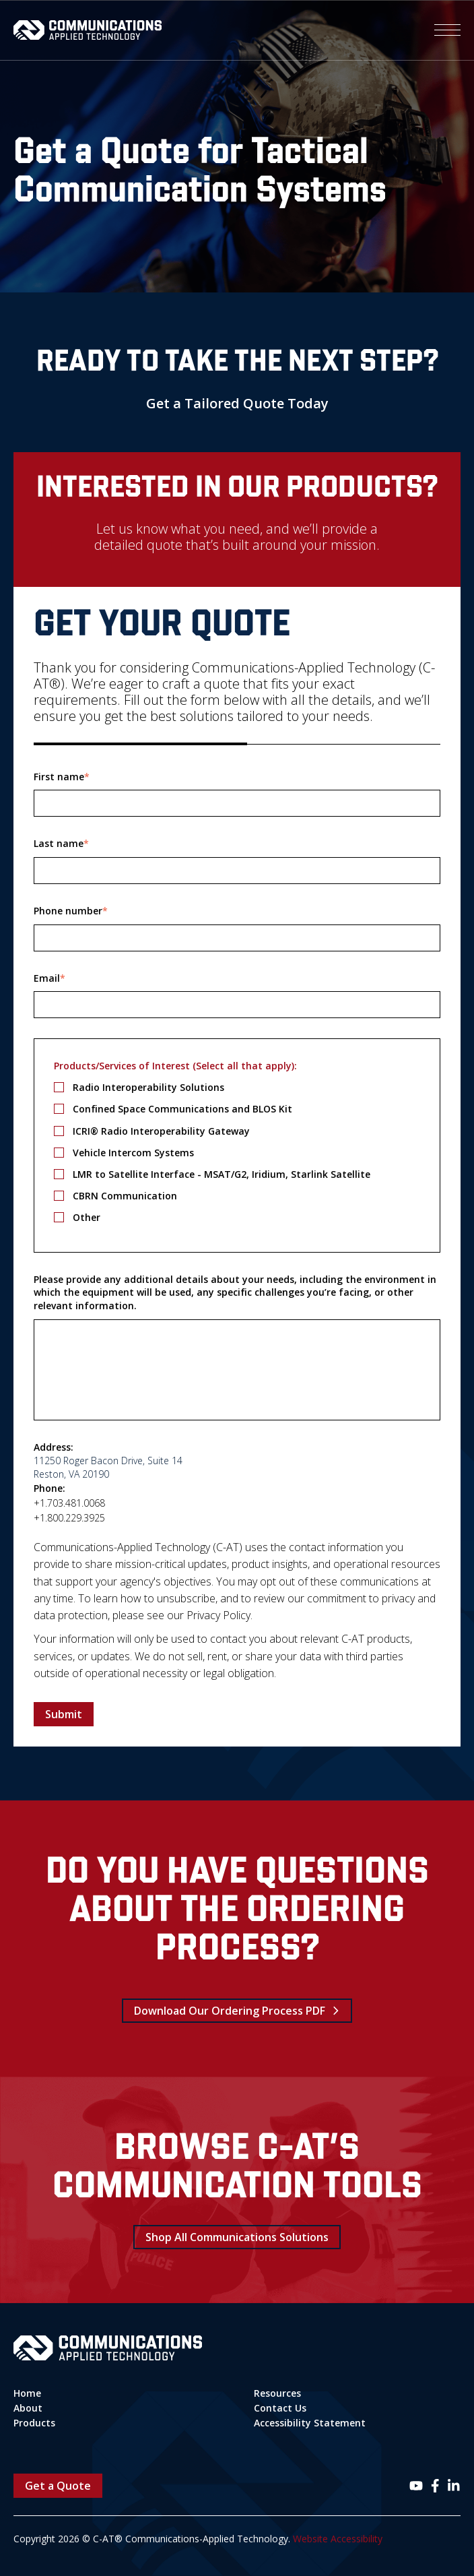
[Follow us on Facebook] (435, 2485)
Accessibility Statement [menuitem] (310, 2422)
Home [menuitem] (27, 2393)
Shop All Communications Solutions (237, 2237)
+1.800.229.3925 (69, 1517)
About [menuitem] (27, 2407)
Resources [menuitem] (277, 2393)
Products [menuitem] (34, 2422)
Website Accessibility (337, 2538)
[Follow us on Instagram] (416, 2485)
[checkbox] (237, 1152)
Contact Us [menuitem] (280, 2407)
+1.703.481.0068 (69, 1503)
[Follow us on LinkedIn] (454, 2485)
